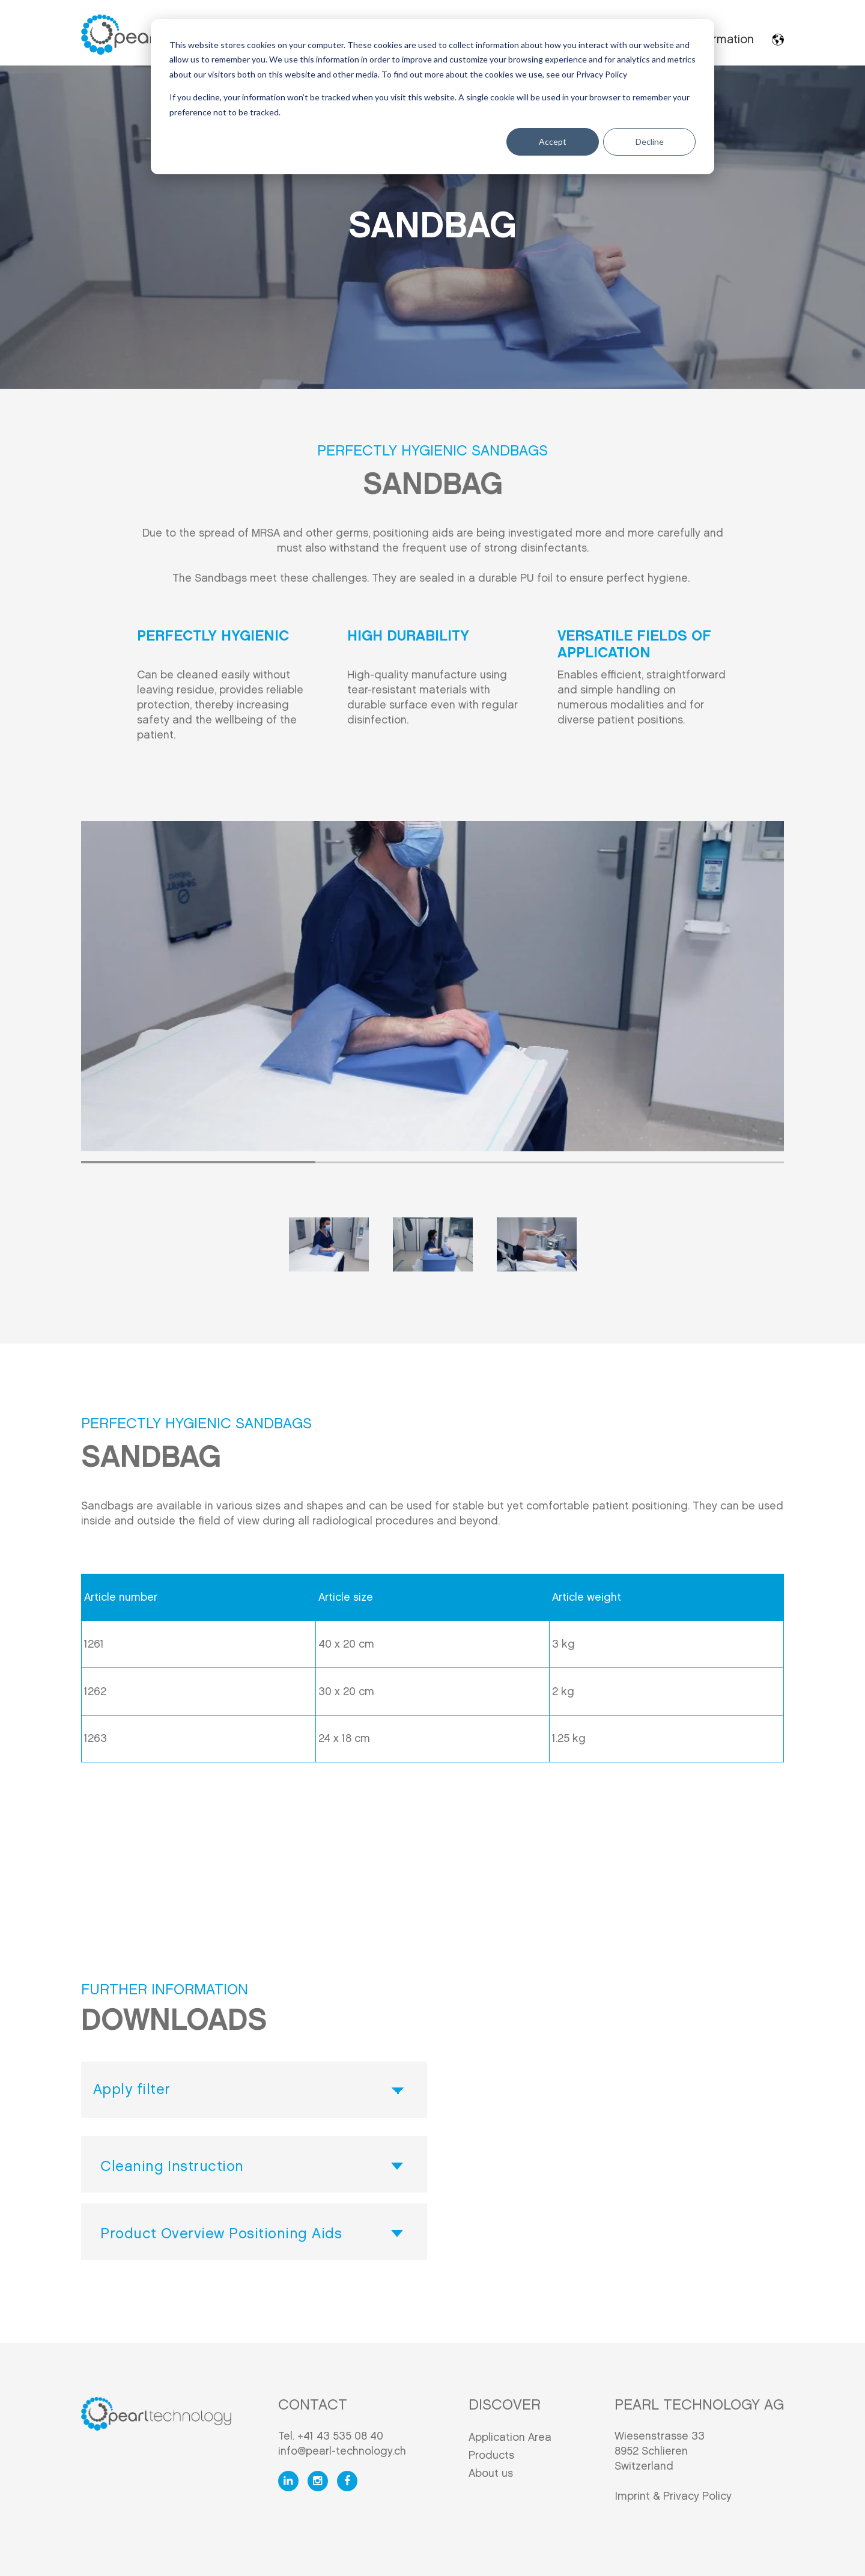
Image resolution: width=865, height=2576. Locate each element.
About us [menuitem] (491, 2473)
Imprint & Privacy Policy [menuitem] (673, 2496)
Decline (650, 141)
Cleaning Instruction (172, 2166)
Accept (552, 141)
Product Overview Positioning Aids (221, 2234)
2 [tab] (432, 1162)
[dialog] (432, 96)
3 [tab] (667, 1162)
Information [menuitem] (722, 39)
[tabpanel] (432, 986)
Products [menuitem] (491, 2455)
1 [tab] (198, 1162)
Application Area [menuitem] (510, 2437)
